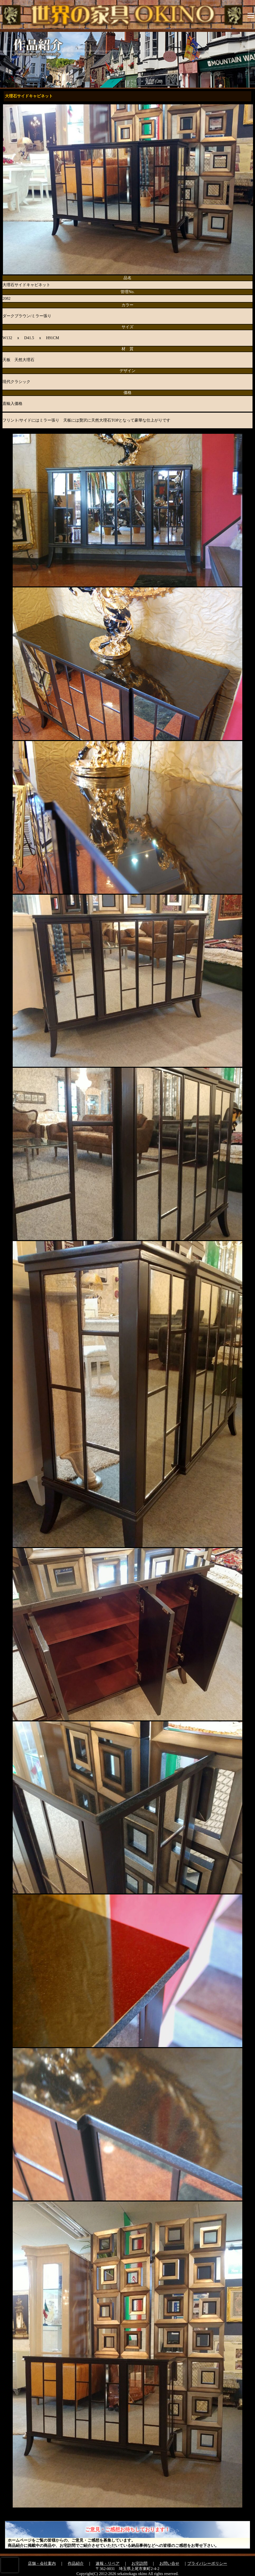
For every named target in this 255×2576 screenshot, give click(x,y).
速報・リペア (108, 2563)
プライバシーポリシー (207, 2563)
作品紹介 (76, 2563)
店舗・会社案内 (42, 2563)
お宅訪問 (139, 2563)
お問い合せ (169, 2563)
